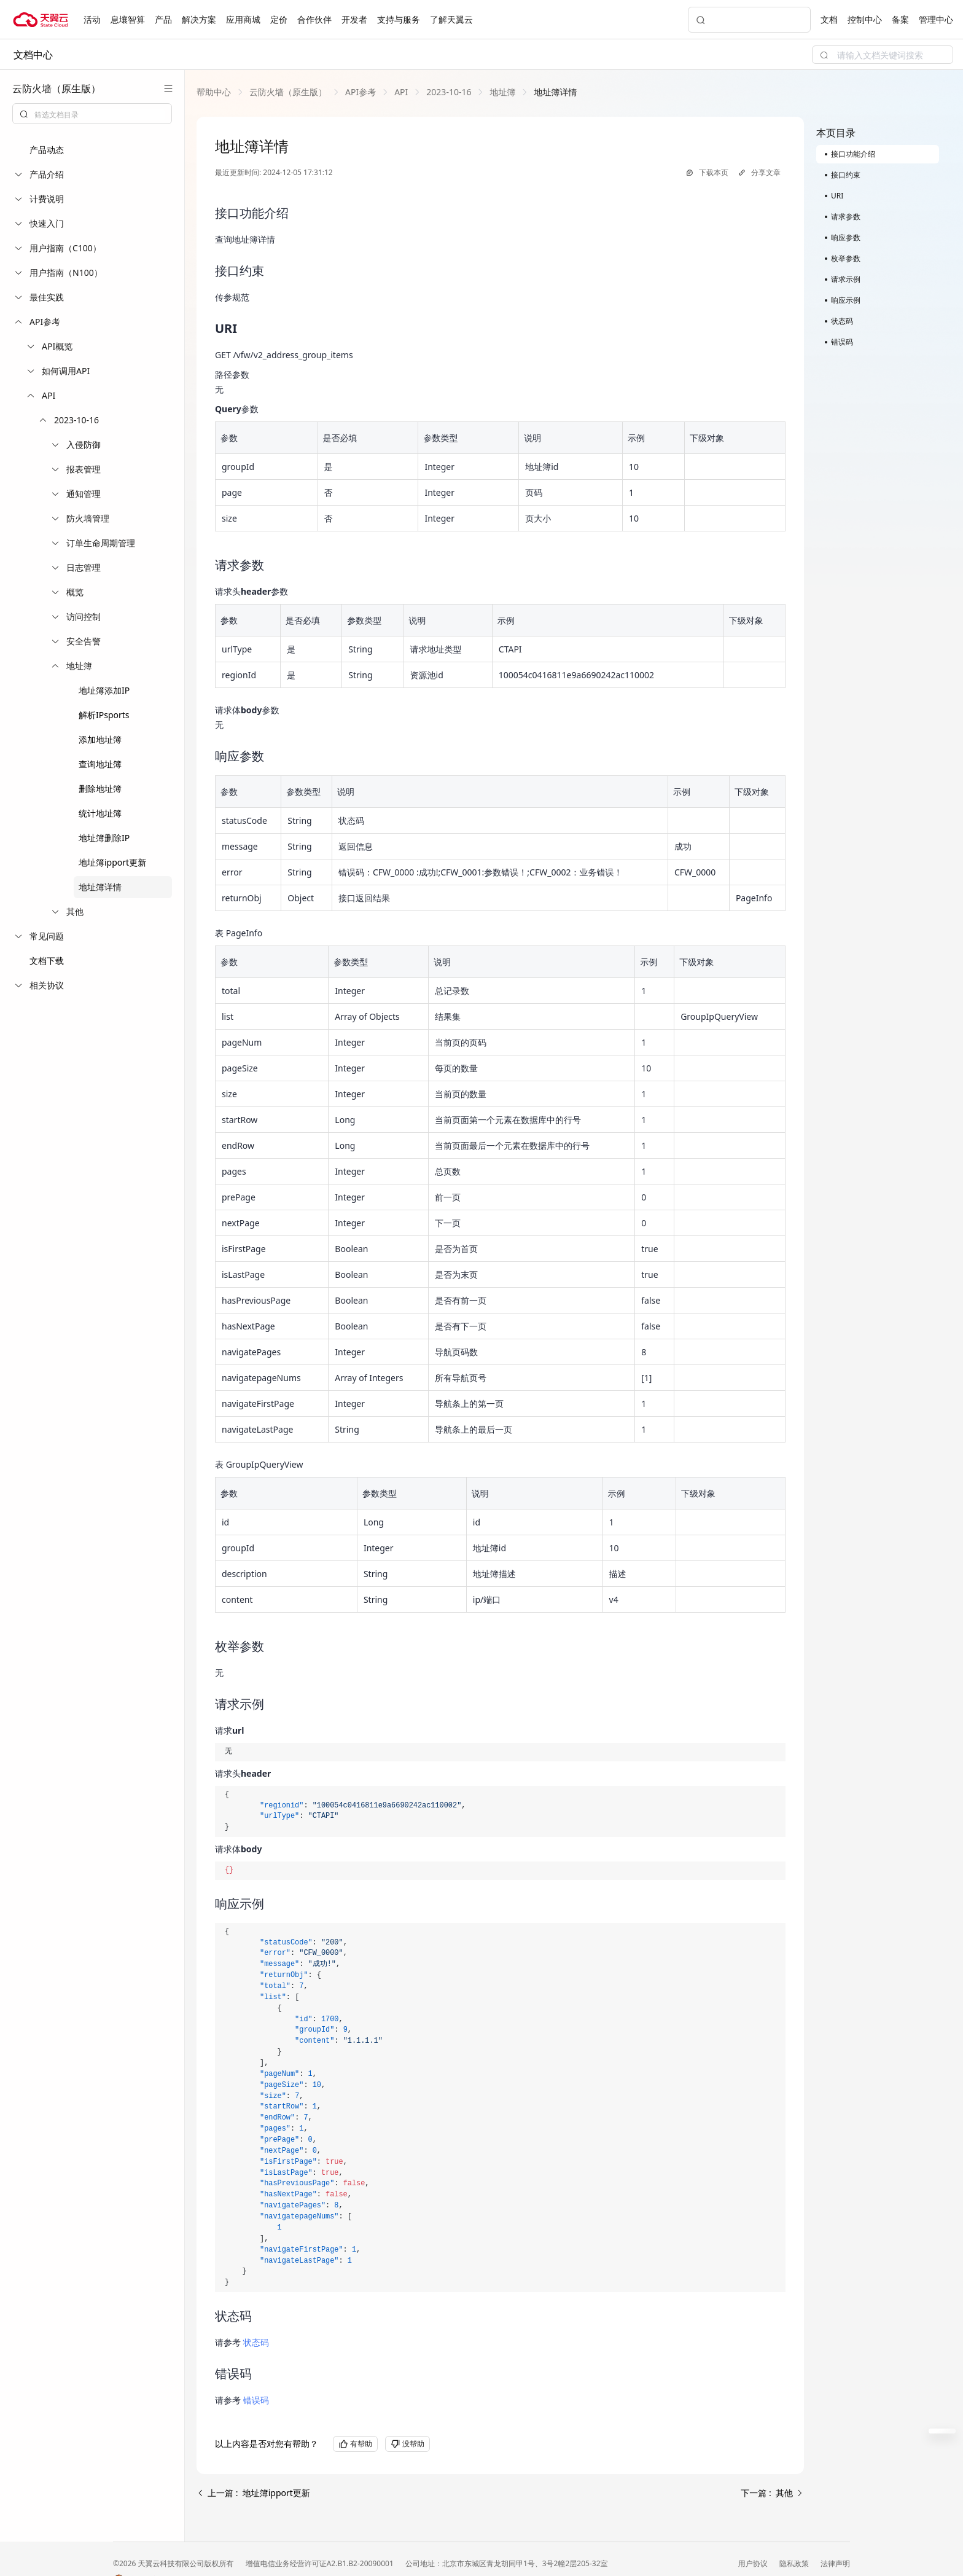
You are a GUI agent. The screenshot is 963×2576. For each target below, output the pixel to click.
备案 (900, 19)
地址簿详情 (100, 887)
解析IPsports (104, 715)
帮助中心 (214, 92)
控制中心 (865, 19)
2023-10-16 (448, 92)
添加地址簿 (100, 739)
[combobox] (92, 113)
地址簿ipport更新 (112, 862)
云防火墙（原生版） (288, 92)
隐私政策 (795, 2563)
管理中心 (936, 19)
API (401, 92)
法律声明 (835, 2563)
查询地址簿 (100, 764)
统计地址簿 (100, 813)
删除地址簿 (100, 788)
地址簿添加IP (104, 690)
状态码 (256, 2342)
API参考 (360, 92)
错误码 (256, 2400)
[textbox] (99, 114)
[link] (214, 92)
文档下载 (46, 960)
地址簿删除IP (104, 838)
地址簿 (502, 92)
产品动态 (46, 149)
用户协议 (754, 2563)
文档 (829, 19)
